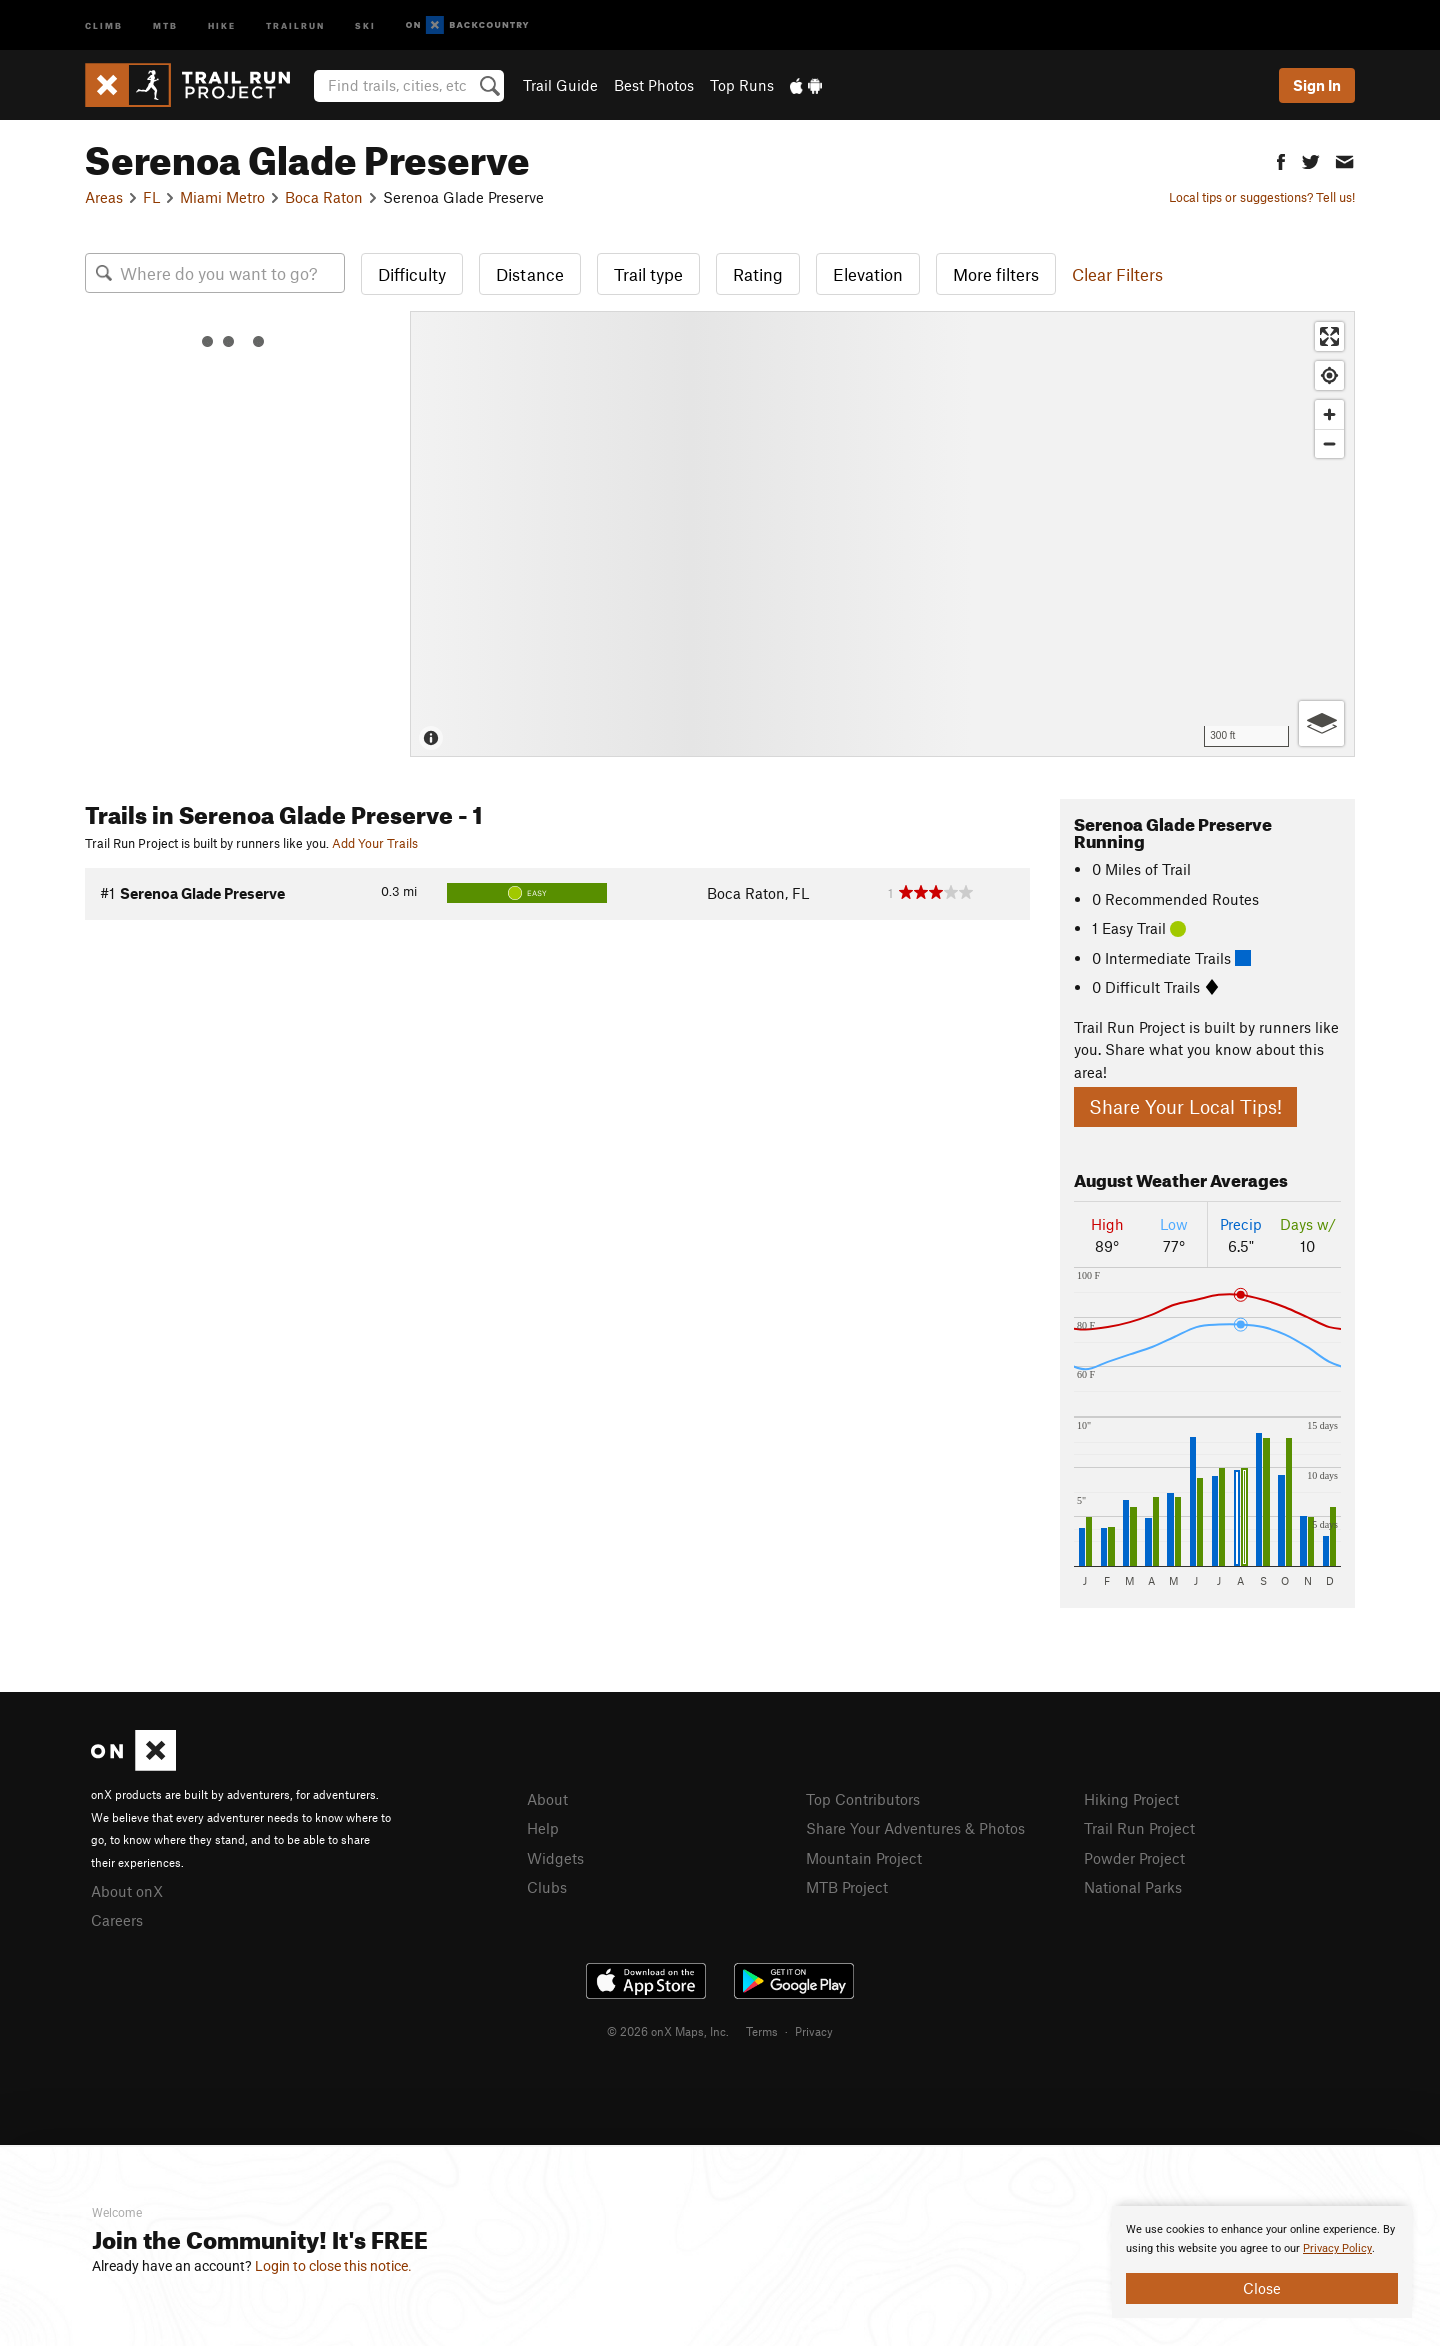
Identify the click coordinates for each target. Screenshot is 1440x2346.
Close (1262, 2288)
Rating (758, 274)
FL (151, 197)
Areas (104, 197)
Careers (117, 1920)
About (547, 1799)
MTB (165, 24)
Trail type (648, 274)
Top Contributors (863, 1799)
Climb (104, 24)
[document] (1262, 2262)
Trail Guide (560, 85)
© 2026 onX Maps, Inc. (668, 2031)
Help (543, 1828)
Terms (762, 2031)
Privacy (814, 2031)
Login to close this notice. (333, 2266)
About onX (127, 1891)
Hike (222, 24)
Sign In (1317, 85)
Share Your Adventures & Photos (915, 1828)
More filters (996, 274)
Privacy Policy (1337, 2248)
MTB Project (847, 1887)
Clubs (547, 1887)
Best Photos (654, 85)
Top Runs (742, 85)
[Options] (1321, 723)
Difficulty (412, 274)
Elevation (868, 274)
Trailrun (295, 24)
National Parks (1133, 1887)
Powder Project (1134, 1858)
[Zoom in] (1329, 414)
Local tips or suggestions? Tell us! (1262, 197)
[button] (1281, 159)
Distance (530, 274)
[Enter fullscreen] (1329, 336)
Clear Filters (1117, 274)
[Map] (882, 534)
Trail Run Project (1139, 1828)
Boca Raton (324, 197)
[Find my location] (1329, 375)
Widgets (555, 1858)
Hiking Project (1131, 1799)
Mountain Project (864, 1858)
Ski (365, 24)
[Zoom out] (1329, 443)
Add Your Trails (375, 843)
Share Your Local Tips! (1185, 1106)
